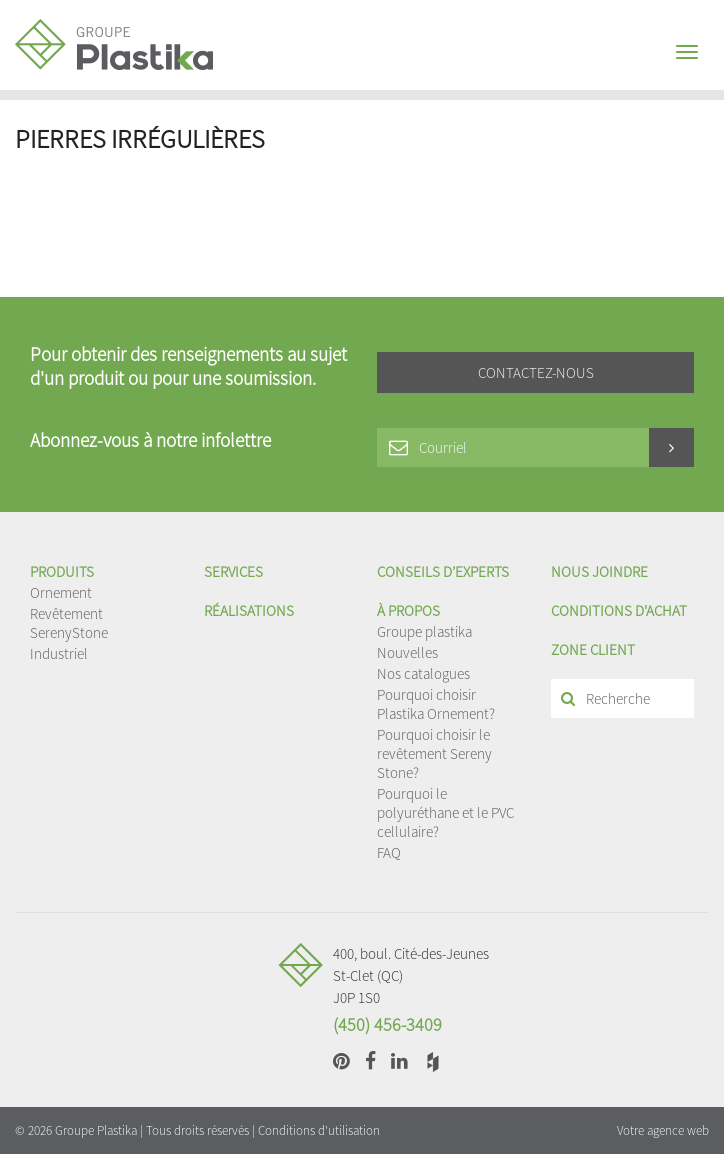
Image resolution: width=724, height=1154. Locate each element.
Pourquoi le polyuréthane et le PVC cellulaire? (445, 812)
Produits (62, 571)
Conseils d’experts (443, 571)
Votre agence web (663, 1130)
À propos (408, 610)
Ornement (61, 592)
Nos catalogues (423, 673)
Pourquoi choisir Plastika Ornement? (436, 704)
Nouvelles (407, 652)
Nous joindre (599, 571)
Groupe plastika (424, 631)
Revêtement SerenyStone (69, 623)
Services (233, 571)
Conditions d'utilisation (319, 1130)
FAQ (389, 852)
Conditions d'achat (619, 610)
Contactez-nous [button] (536, 372)
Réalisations (249, 610)
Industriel (59, 653)
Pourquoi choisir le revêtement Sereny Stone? (434, 753)
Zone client (593, 649)
